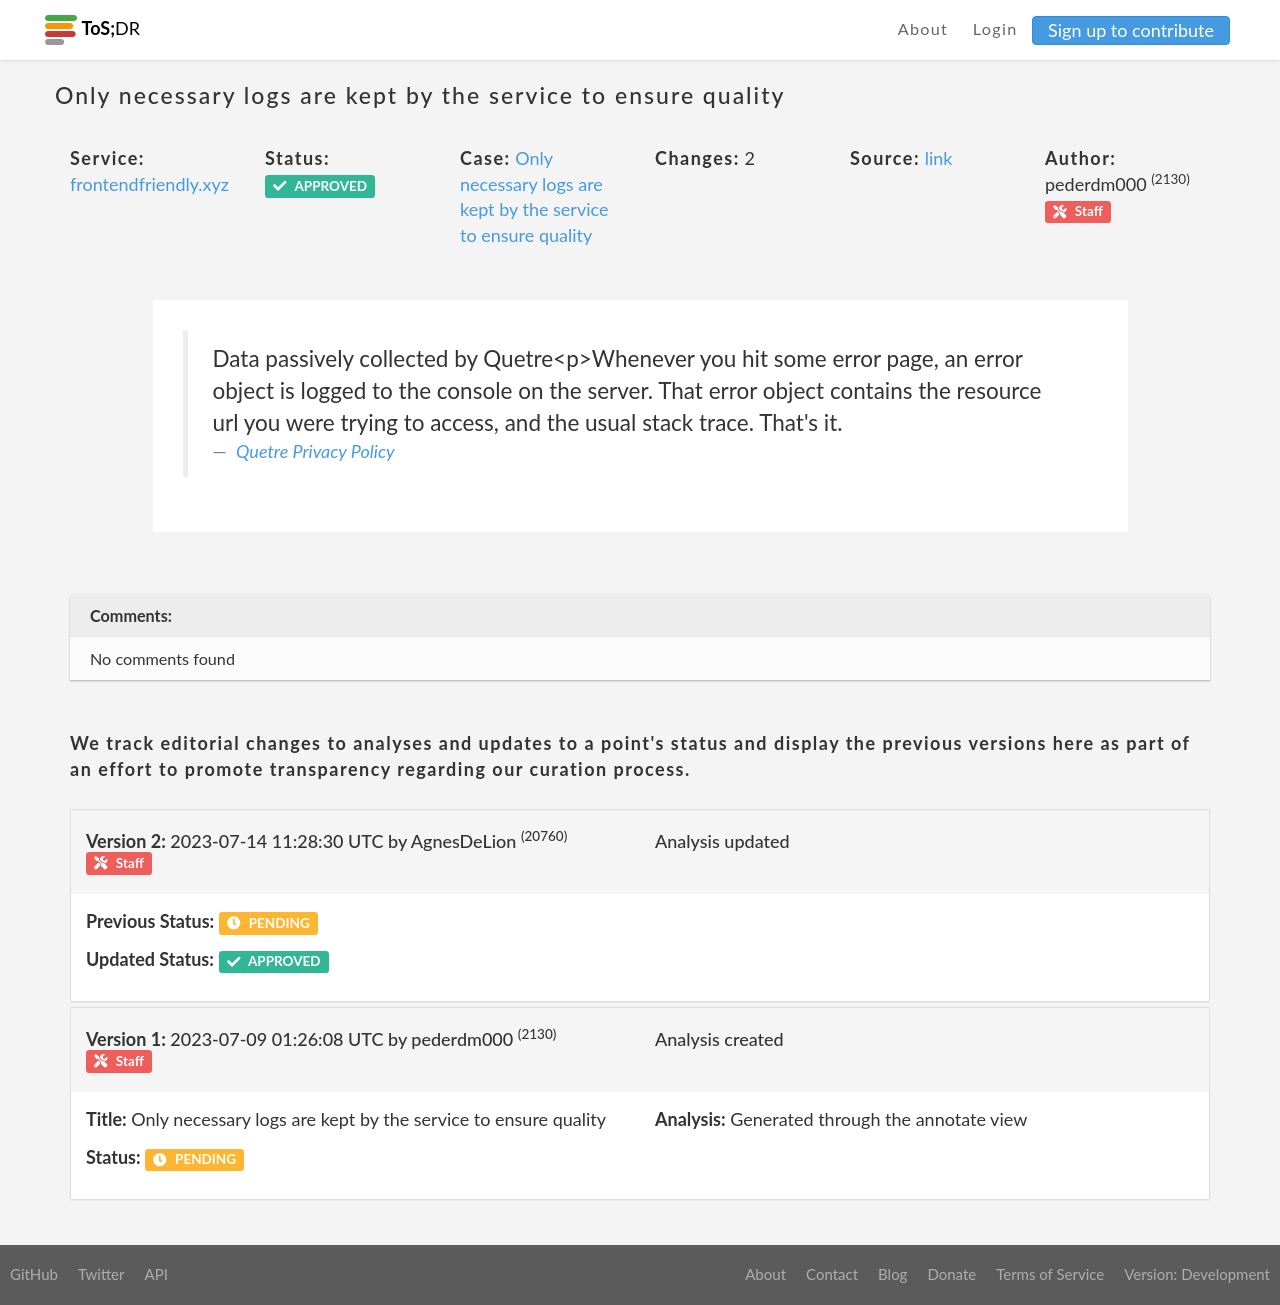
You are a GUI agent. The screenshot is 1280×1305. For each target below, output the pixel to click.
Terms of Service (1050, 1274)
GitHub (34, 1274)
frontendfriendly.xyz (149, 184)
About (923, 28)
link (939, 158)
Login (995, 28)
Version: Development (1197, 1274)
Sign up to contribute (1131, 30)
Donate (951, 1274)
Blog (892, 1274)
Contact (832, 1274)
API (155, 1274)
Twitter (101, 1274)
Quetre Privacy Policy (315, 451)
